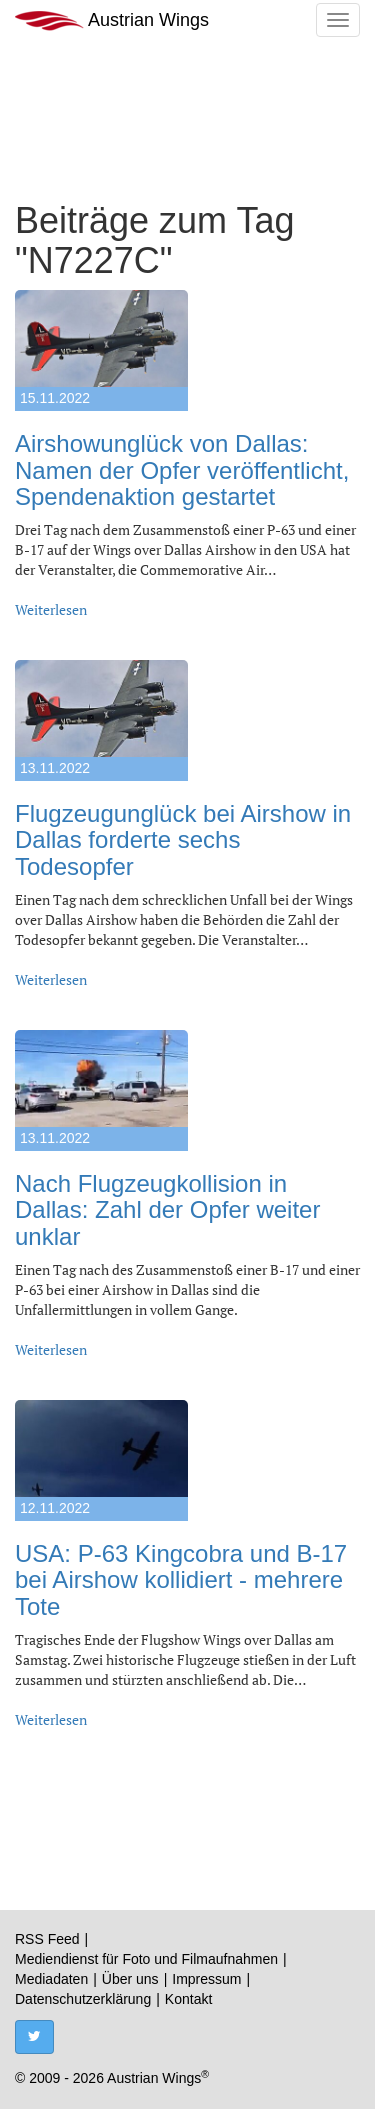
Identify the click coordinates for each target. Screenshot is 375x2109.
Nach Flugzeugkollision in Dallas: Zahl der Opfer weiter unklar (167, 1210)
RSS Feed (47, 1939)
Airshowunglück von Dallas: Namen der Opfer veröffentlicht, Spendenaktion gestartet (182, 470)
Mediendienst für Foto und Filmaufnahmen (146, 1959)
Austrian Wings (112, 20)
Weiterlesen (51, 609)
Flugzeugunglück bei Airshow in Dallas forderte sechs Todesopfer (183, 840)
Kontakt (188, 1999)
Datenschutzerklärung (83, 1999)
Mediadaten (51, 1979)
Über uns (130, 1979)
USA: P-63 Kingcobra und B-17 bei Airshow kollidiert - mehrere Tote (181, 1580)
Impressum (206, 1979)
